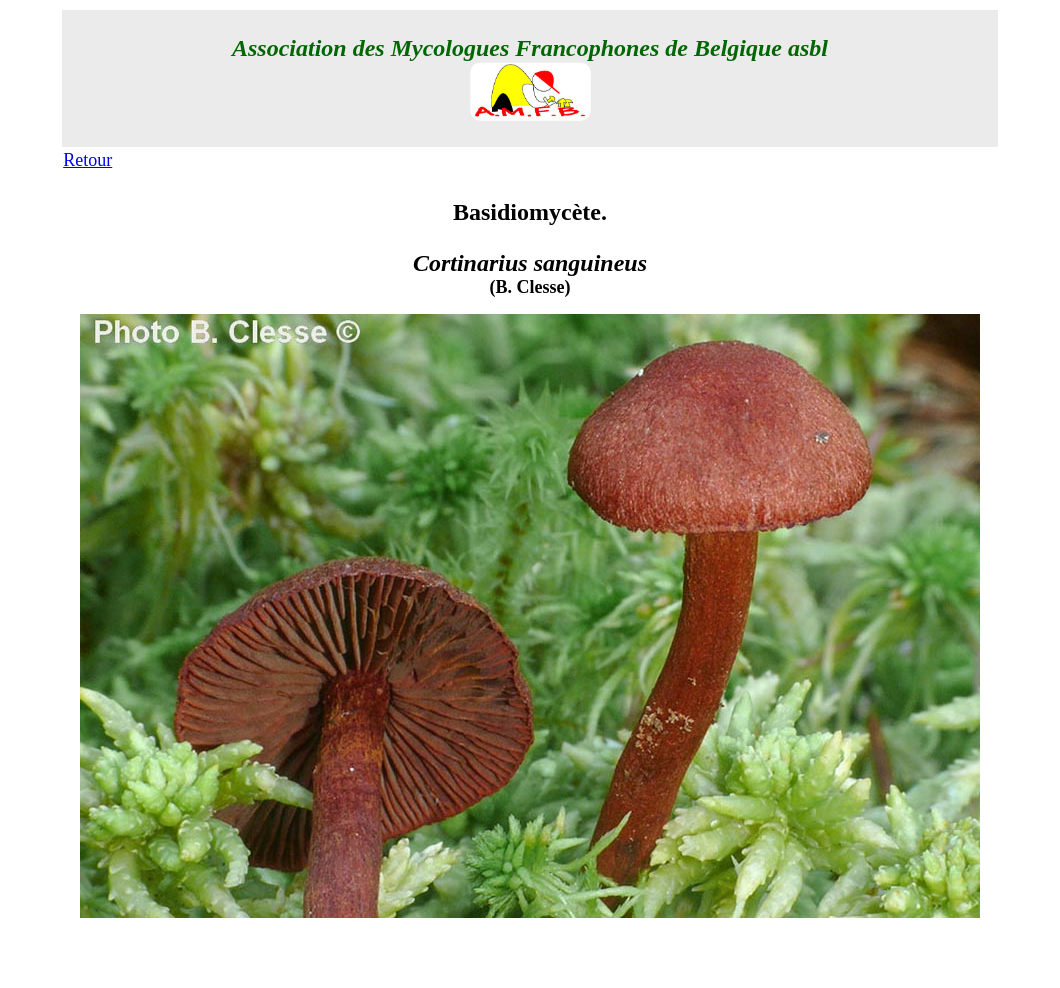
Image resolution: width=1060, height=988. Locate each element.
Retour (87, 160)
